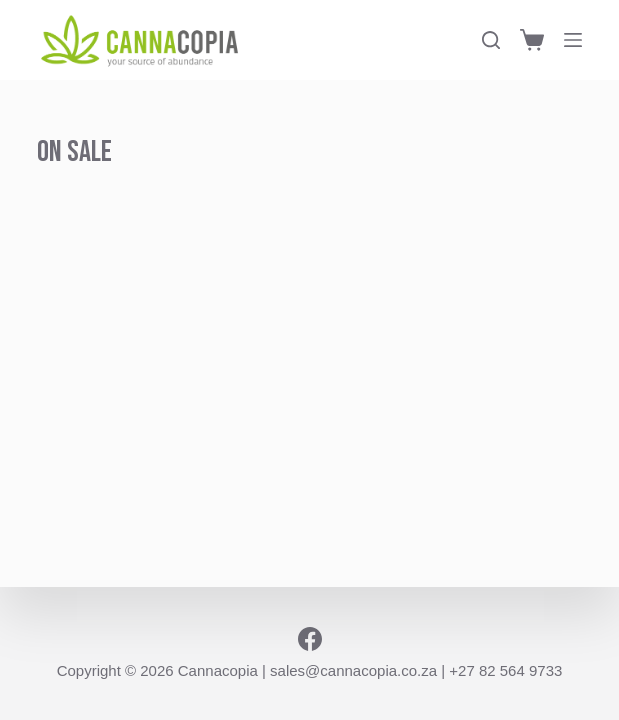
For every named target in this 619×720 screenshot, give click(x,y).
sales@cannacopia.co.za (353, 670)
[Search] (491, 40)
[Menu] (573, 40)
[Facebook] (310, 639)
